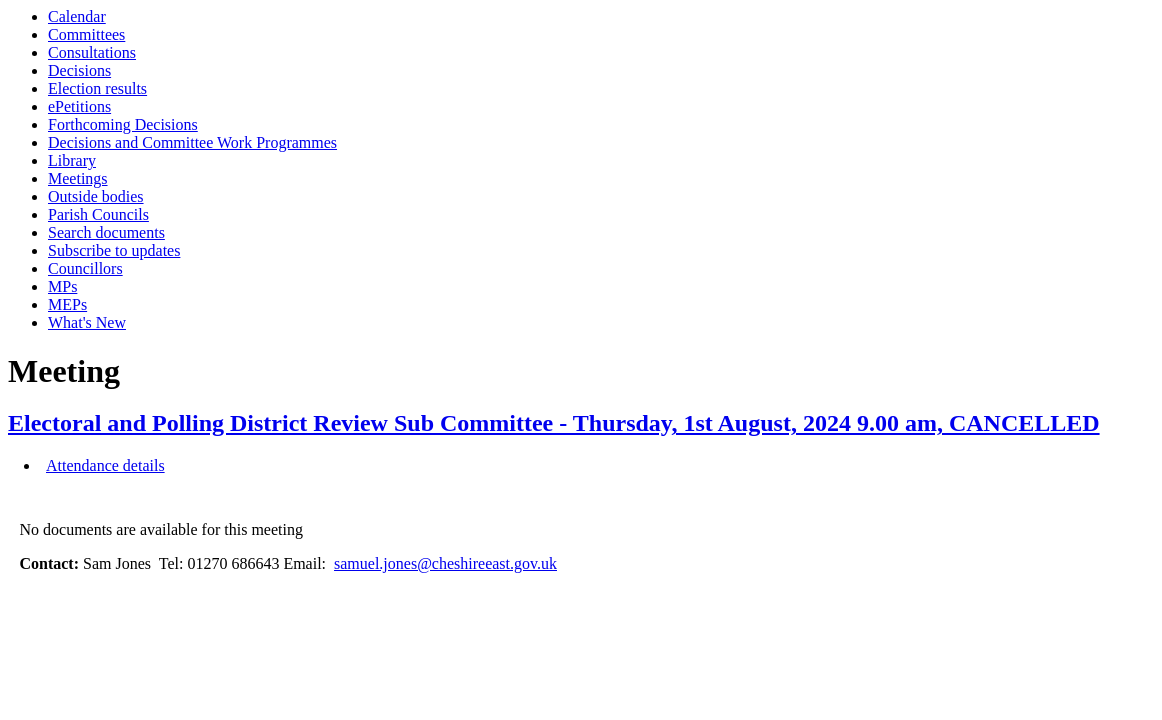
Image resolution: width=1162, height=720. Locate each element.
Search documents (106, 232)
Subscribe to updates (114, 250)
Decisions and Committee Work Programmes (192, 142)
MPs (62, 286)
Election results (97, 88)
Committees (86, 34)
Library (72, 160)
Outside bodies (96, 196)
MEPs (67, 304)
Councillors (85, 268)
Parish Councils (98, 214)
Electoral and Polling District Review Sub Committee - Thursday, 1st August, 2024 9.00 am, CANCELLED (554, 423)
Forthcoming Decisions (123, 124)
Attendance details (105, 465)
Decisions (79, 70)
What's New (87, 322)
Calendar (77, 16)
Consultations (92, 52)
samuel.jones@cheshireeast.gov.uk (445, 563)
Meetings (78, 178)
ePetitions (79, 106)
